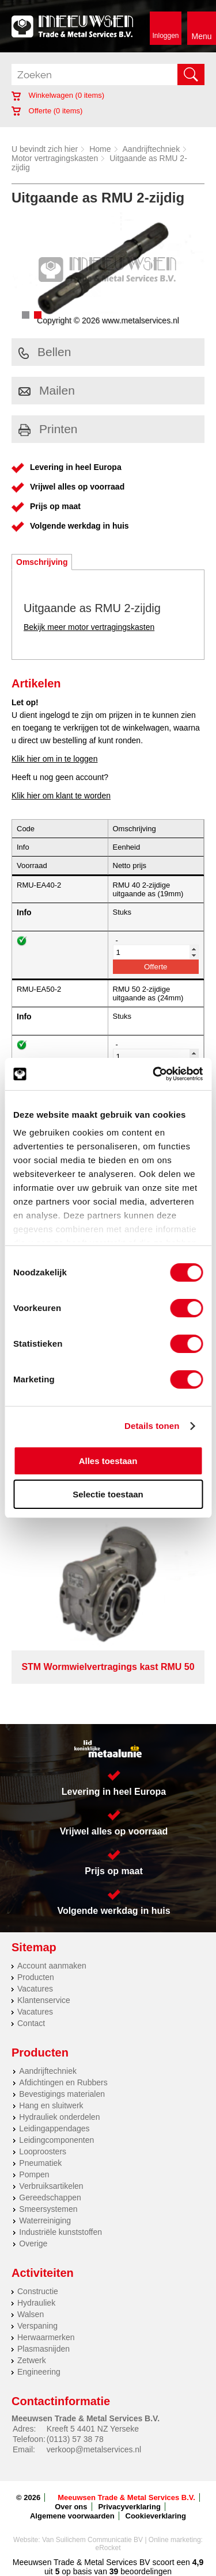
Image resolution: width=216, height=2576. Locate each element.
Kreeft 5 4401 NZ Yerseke (93, 2428)
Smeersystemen (48, 2209)
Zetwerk (31, 2360)
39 (114, 2571)
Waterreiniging (45, 2220)
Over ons (71, 2506)
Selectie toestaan (108, 1494)
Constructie (37, 2291)
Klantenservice (43, 2000)
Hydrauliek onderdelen (59, 2117)
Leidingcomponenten (56, 2140)
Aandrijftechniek (151, 149)
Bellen (44, 351)
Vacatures (35, 1988)
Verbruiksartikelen (51, 2186)
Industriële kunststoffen (60, 2232)
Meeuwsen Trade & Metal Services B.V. (126, 2497)
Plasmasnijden (43, 2348)
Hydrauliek (36, 2302)
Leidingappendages (54, 2128)
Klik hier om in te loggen (54, 758)
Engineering (38, 2371)
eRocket (107, 2548)
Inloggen (165, 36)
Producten (35, 1977)
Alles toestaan (108, 1461)
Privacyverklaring (129, 2506)
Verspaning (37, 2325)
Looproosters (42, 2151)
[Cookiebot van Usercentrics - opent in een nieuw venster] (154, 1074)
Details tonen (151, 1426)
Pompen (34, 2174)
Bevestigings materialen (62, 2094)
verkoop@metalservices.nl (94, 2449)
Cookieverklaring (156, 2516)
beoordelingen (145, 2571)
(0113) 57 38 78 (75, 2439)
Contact (31, 2023)
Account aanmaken (51, 1965)
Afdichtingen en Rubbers (63, 2082)
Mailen (46, 390)
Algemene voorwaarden (72, 2516)
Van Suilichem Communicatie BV (92, 2540)
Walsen (30, 2314)
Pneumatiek (40, 2163)
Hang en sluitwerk (51, 2105)
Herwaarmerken (46, 2337)
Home (100, 149)
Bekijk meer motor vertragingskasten (89, 627)
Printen (48, 428)
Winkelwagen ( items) (58, 95)
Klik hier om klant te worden (61, 795)
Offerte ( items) (47, 110)
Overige (33, 2243)
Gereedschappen (50, 2197)
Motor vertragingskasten (55, 158)
